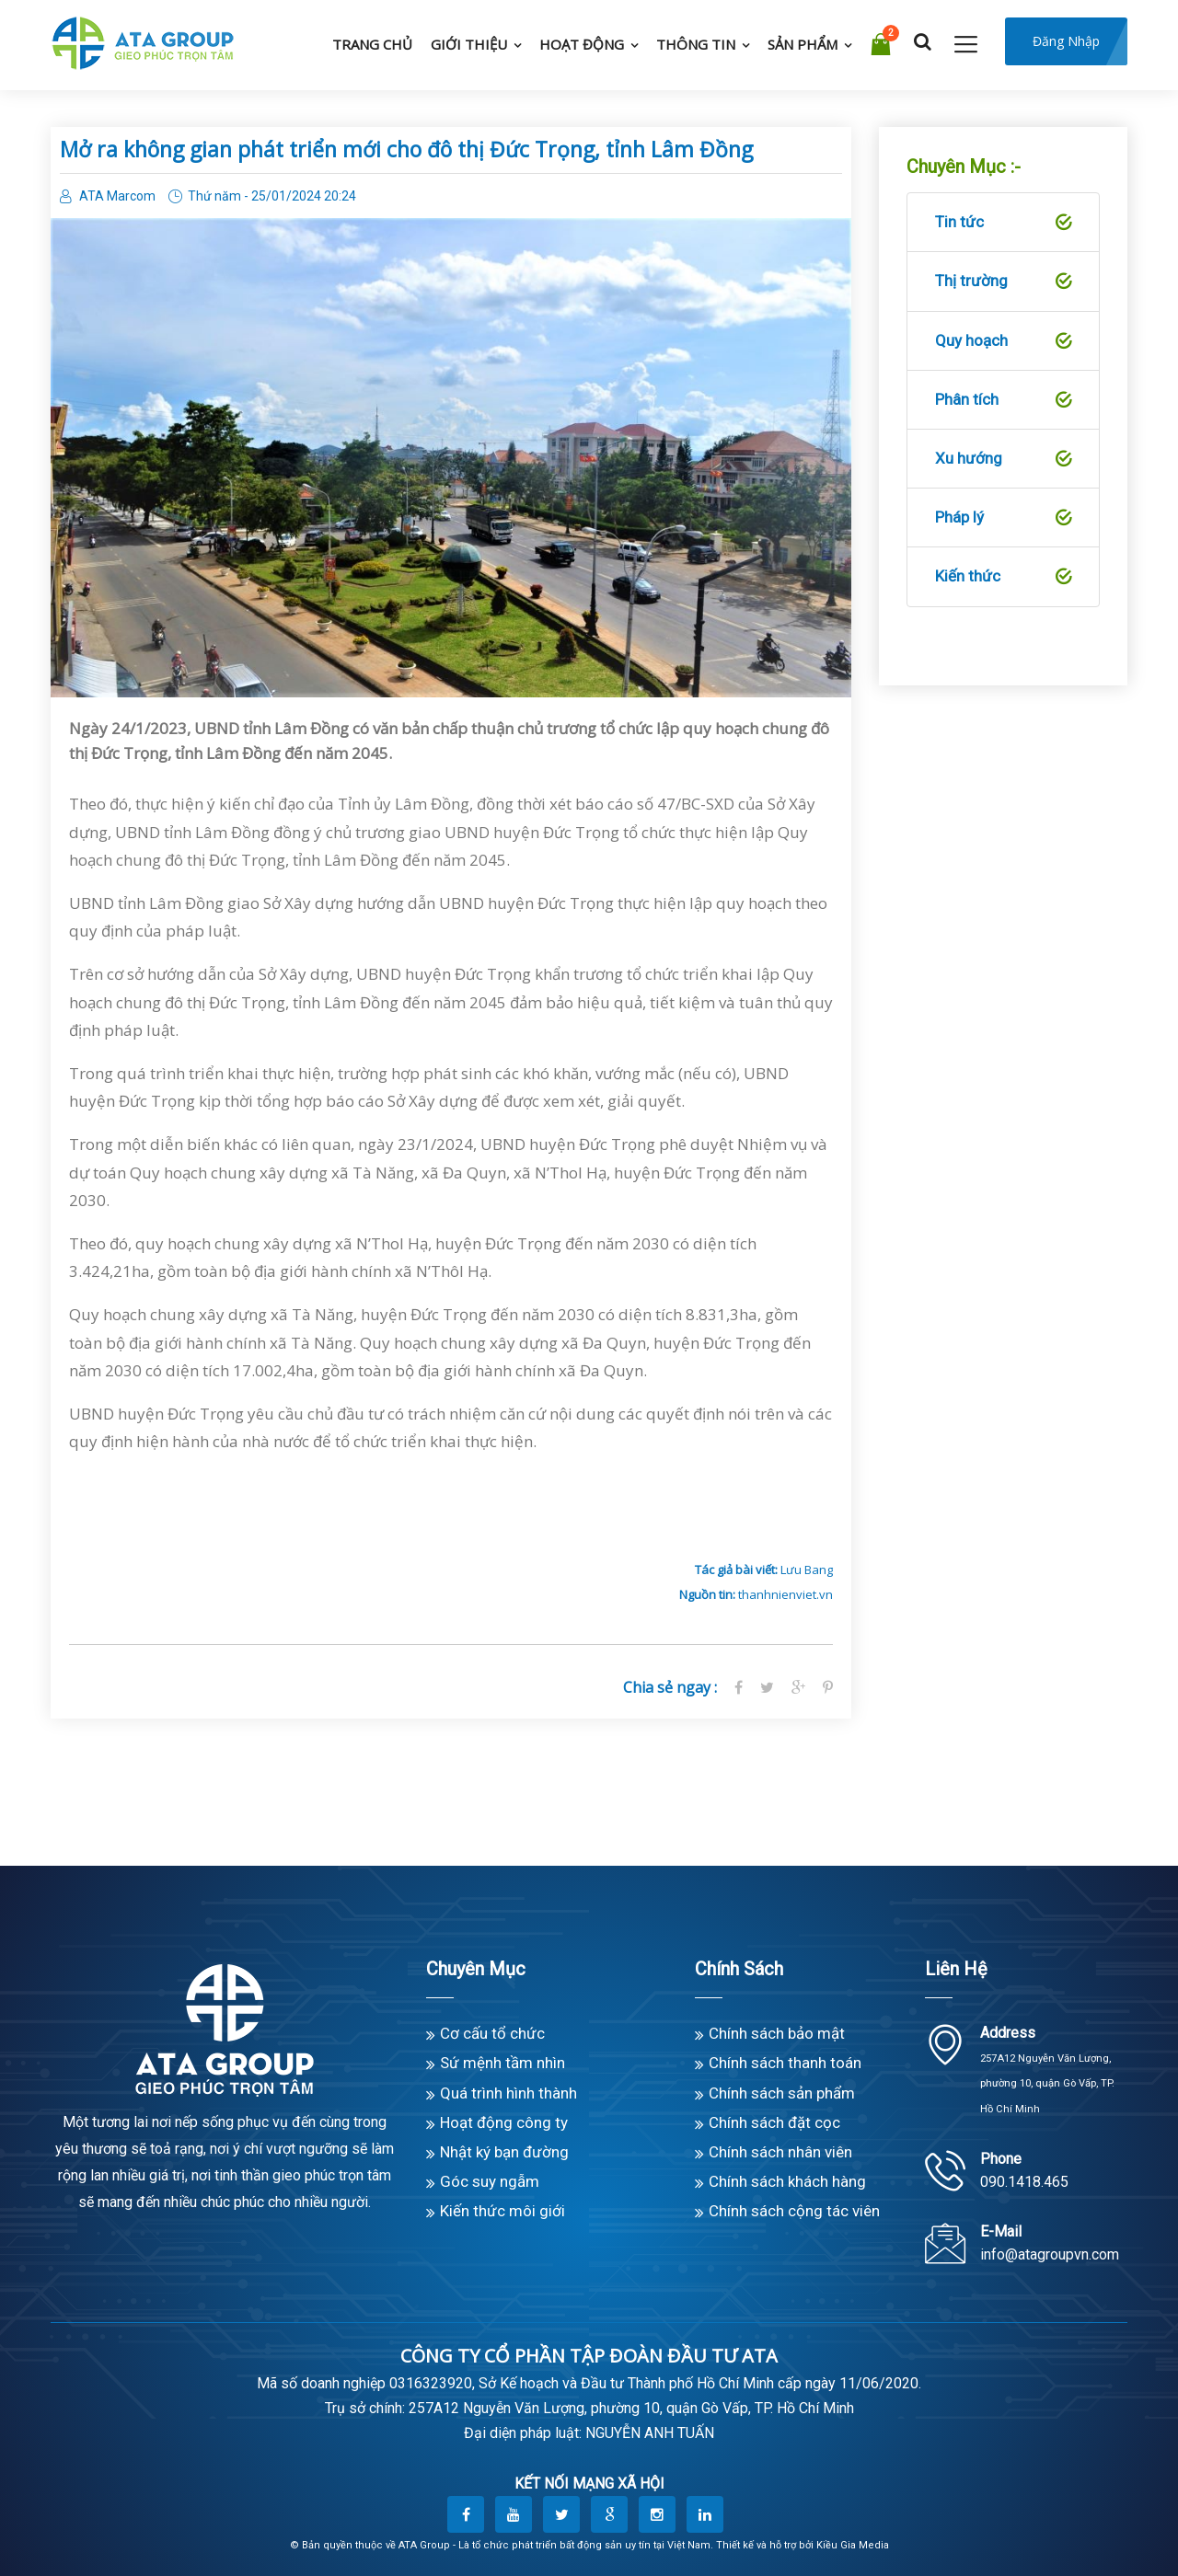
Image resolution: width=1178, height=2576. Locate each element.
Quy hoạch (1003, 341)
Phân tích (1003, 400)
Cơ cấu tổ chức (492, 2033)
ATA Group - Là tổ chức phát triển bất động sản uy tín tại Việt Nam (554, 2545)
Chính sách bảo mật (777, 2033)
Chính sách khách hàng (787, 2181)
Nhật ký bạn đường (504, 2152)
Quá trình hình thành (508, 2093)
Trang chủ (372, 44)
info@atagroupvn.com (1049, 2254)
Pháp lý (1003, 518)
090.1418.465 (1024, 2182)
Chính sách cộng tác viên (794, 2211)
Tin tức (1003, 223)
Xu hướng (1003, 459)
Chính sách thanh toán (785, 2062)
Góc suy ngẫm (489, 2181)
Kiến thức (1003, 577)
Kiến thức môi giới (502, 2211)
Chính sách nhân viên (780, 2152)
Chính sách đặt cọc (774, 2122)
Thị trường (1003, 281)
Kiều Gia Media (852, 2545)
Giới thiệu (469, 44)
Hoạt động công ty (504, 2122)
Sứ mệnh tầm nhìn (502, 2062)
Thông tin (695, 44)
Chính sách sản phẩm (782, 2093)
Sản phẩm (802, 44)
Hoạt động (581, 44)
